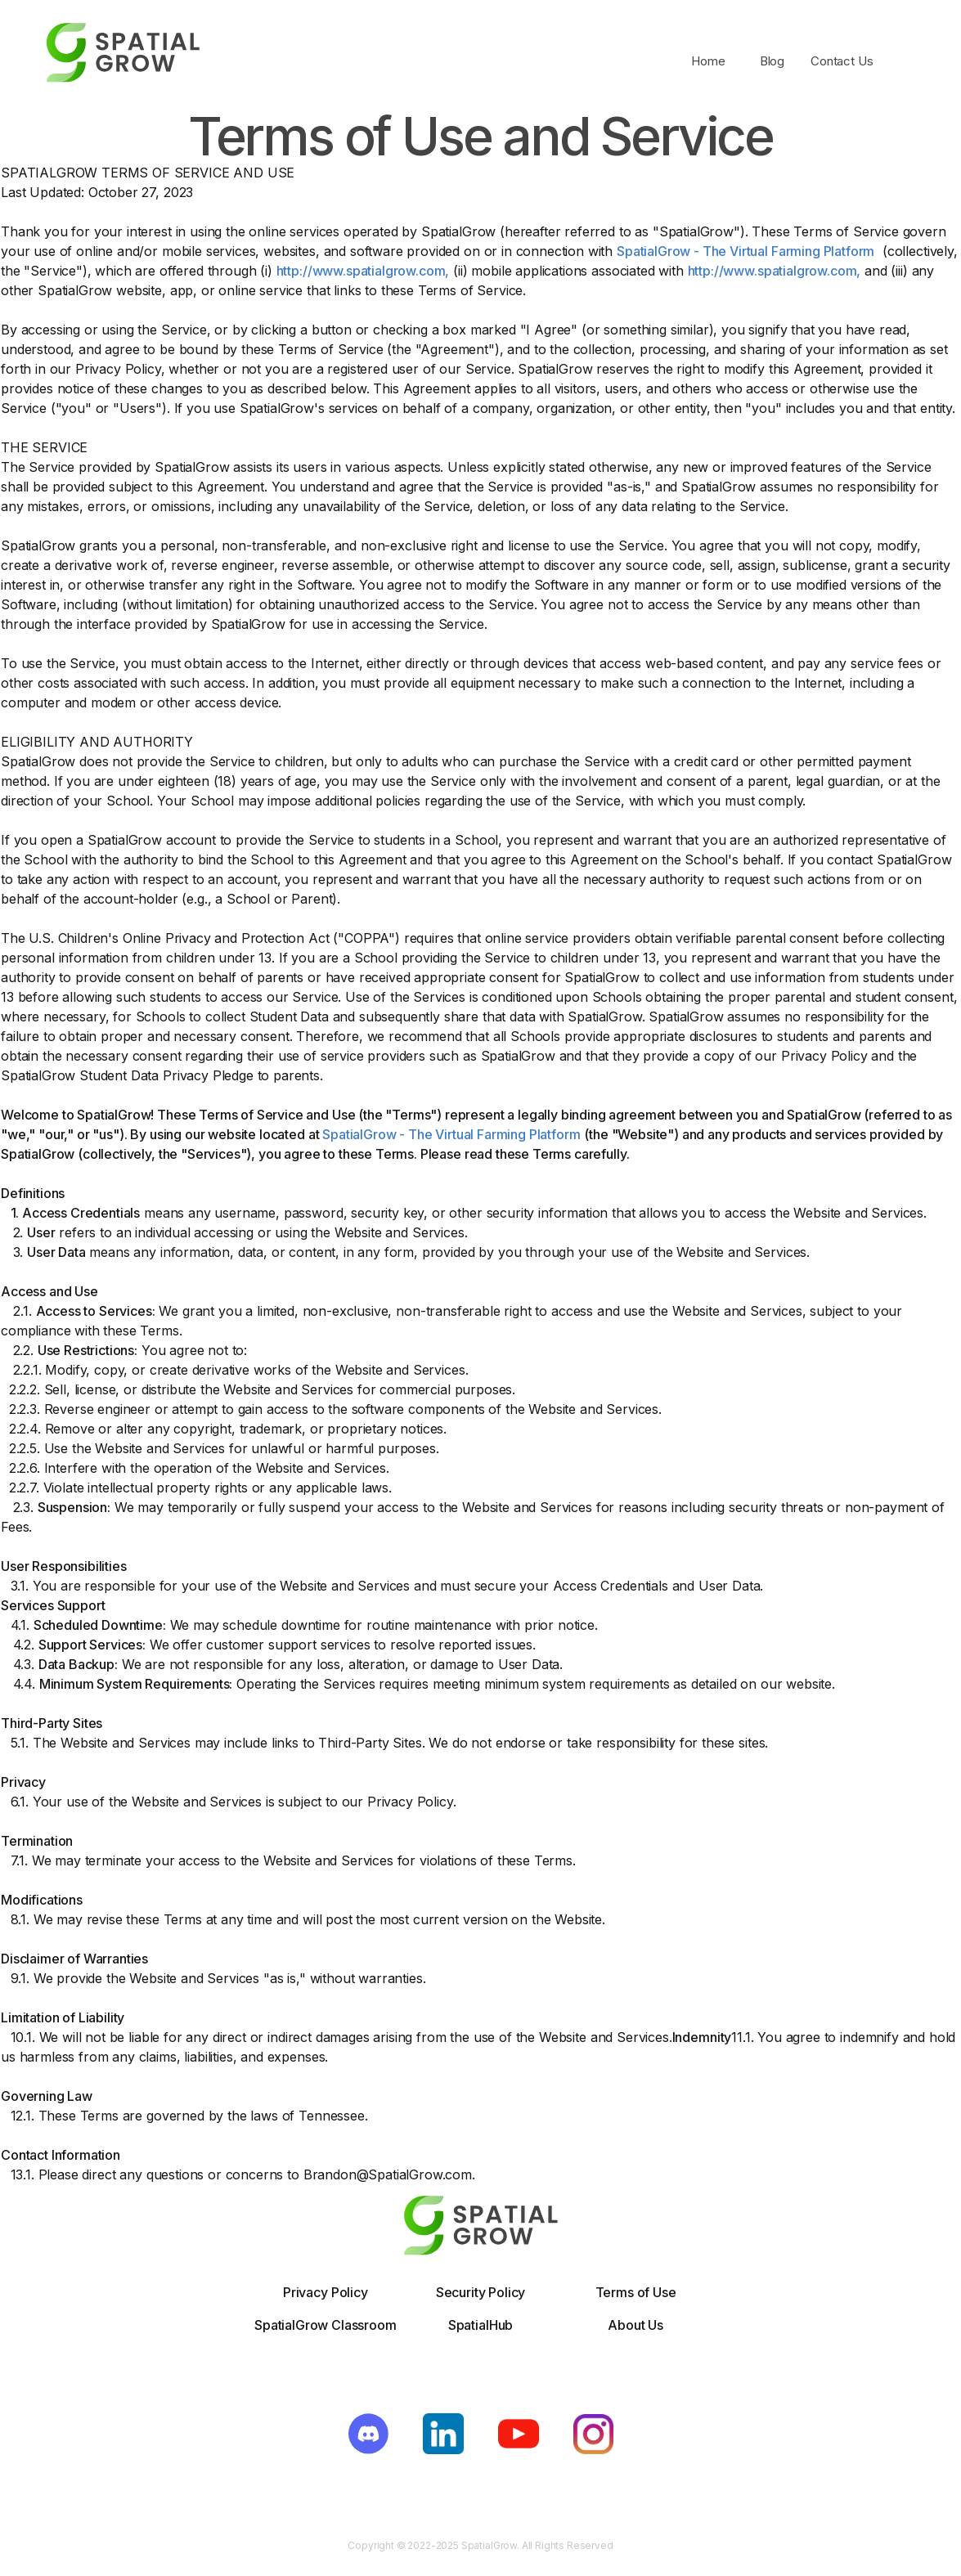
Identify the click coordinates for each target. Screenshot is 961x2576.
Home (708, 61)
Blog (772, 61)
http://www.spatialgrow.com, (363, 271)
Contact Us (842, 61)
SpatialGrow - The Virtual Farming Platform (745, 251)
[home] (123, 61)
